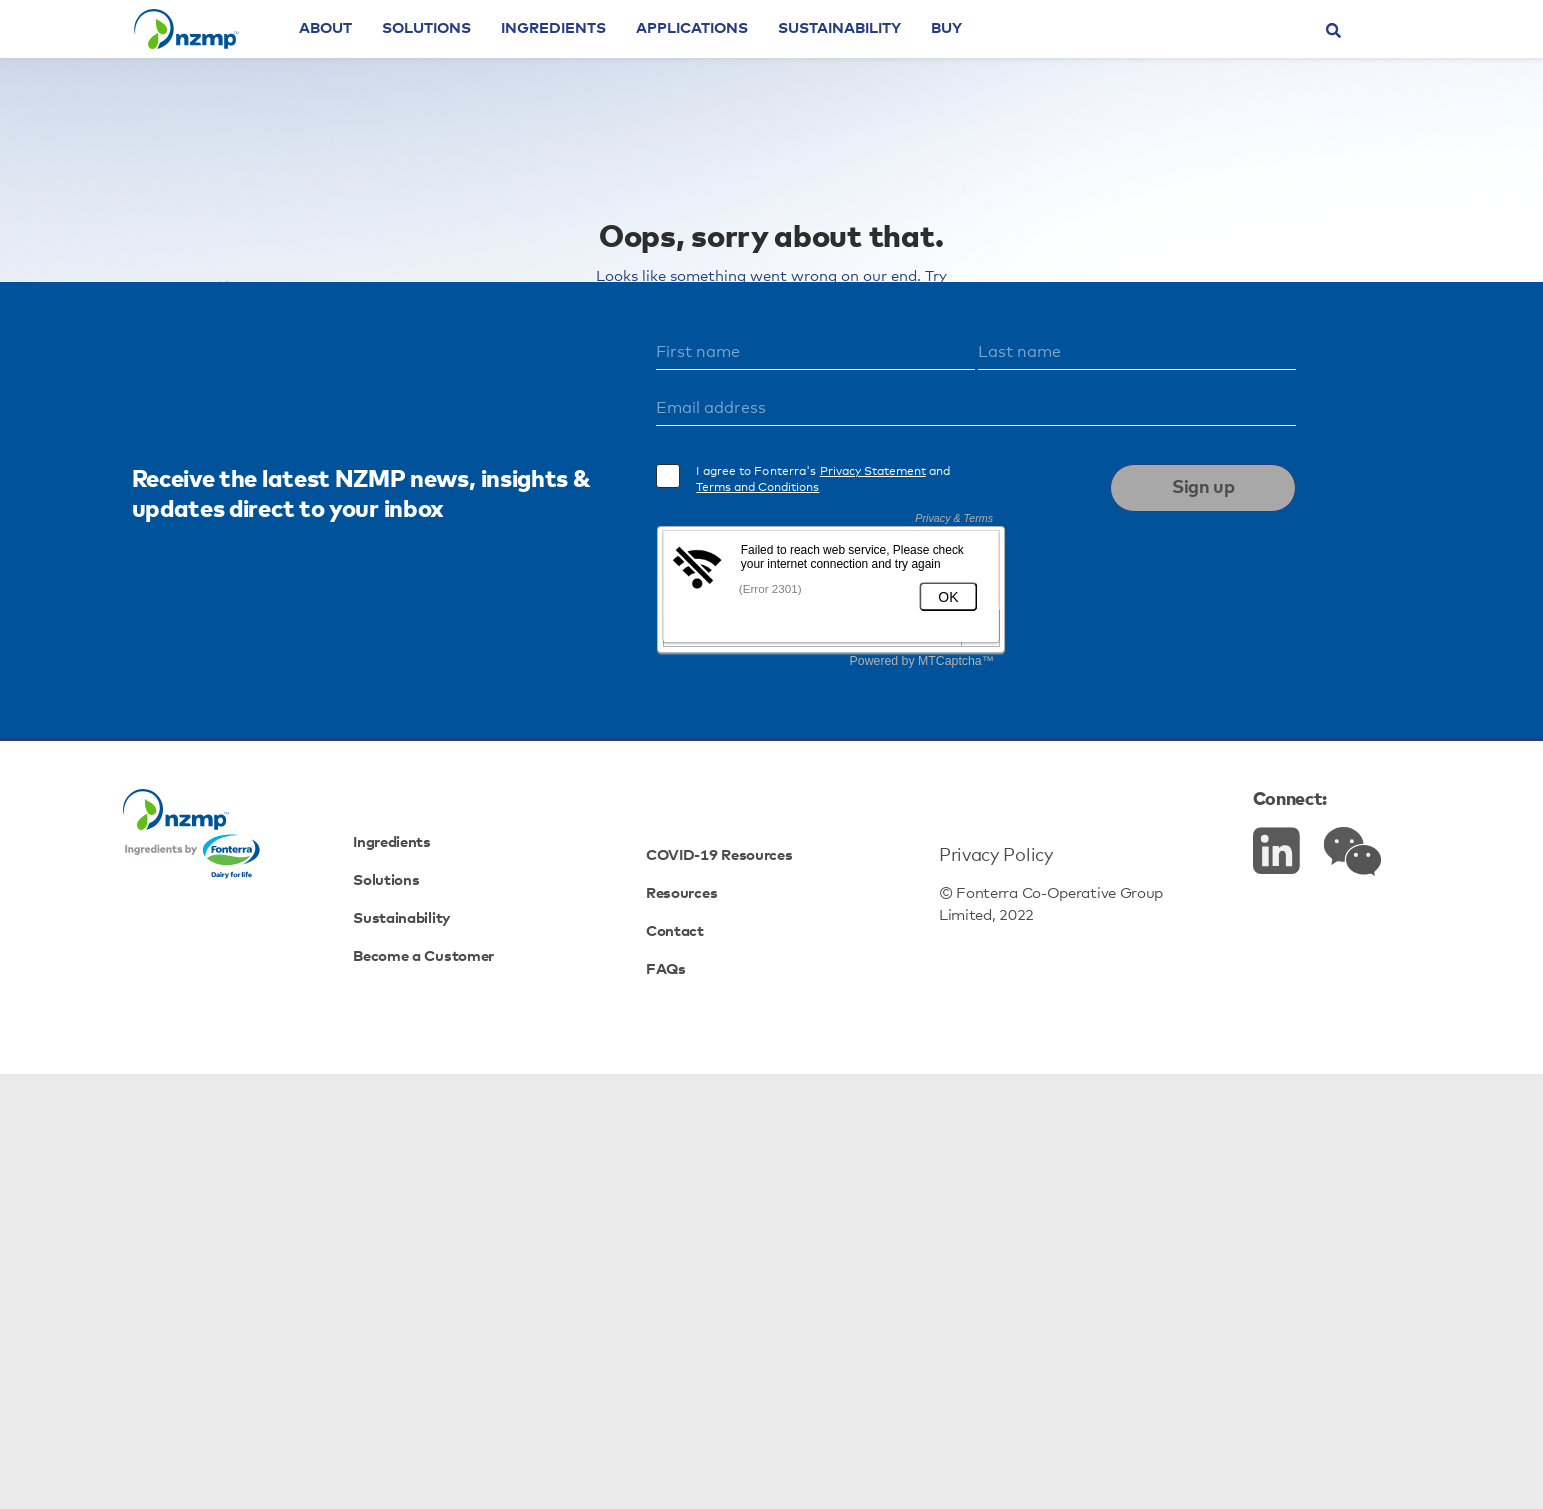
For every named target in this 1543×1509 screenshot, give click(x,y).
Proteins (714, 544)
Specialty (826, 544)
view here (952, 467)
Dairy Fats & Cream (832, 520)
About (380, 55)
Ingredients (608, 55)
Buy (1001, 55)
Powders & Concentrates (621, 520)
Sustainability (894, 55)
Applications (747, 55)
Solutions (481, 55)
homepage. (928, 413)
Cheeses (982, 520)
